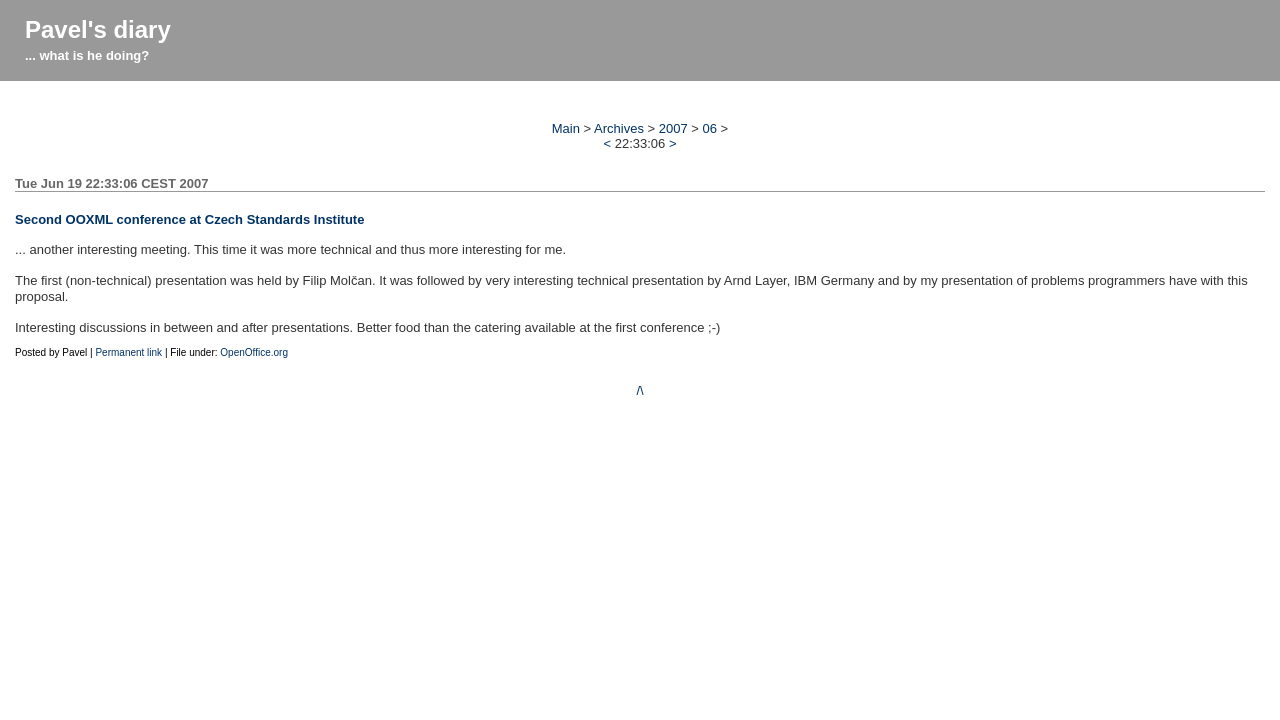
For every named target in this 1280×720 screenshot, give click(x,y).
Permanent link (128, 352)
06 (710, 128)
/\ (639, 390)
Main (566, 128)
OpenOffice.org (254, 352)
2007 (673, 128)
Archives (619, 128)
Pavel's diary (98, 29)
